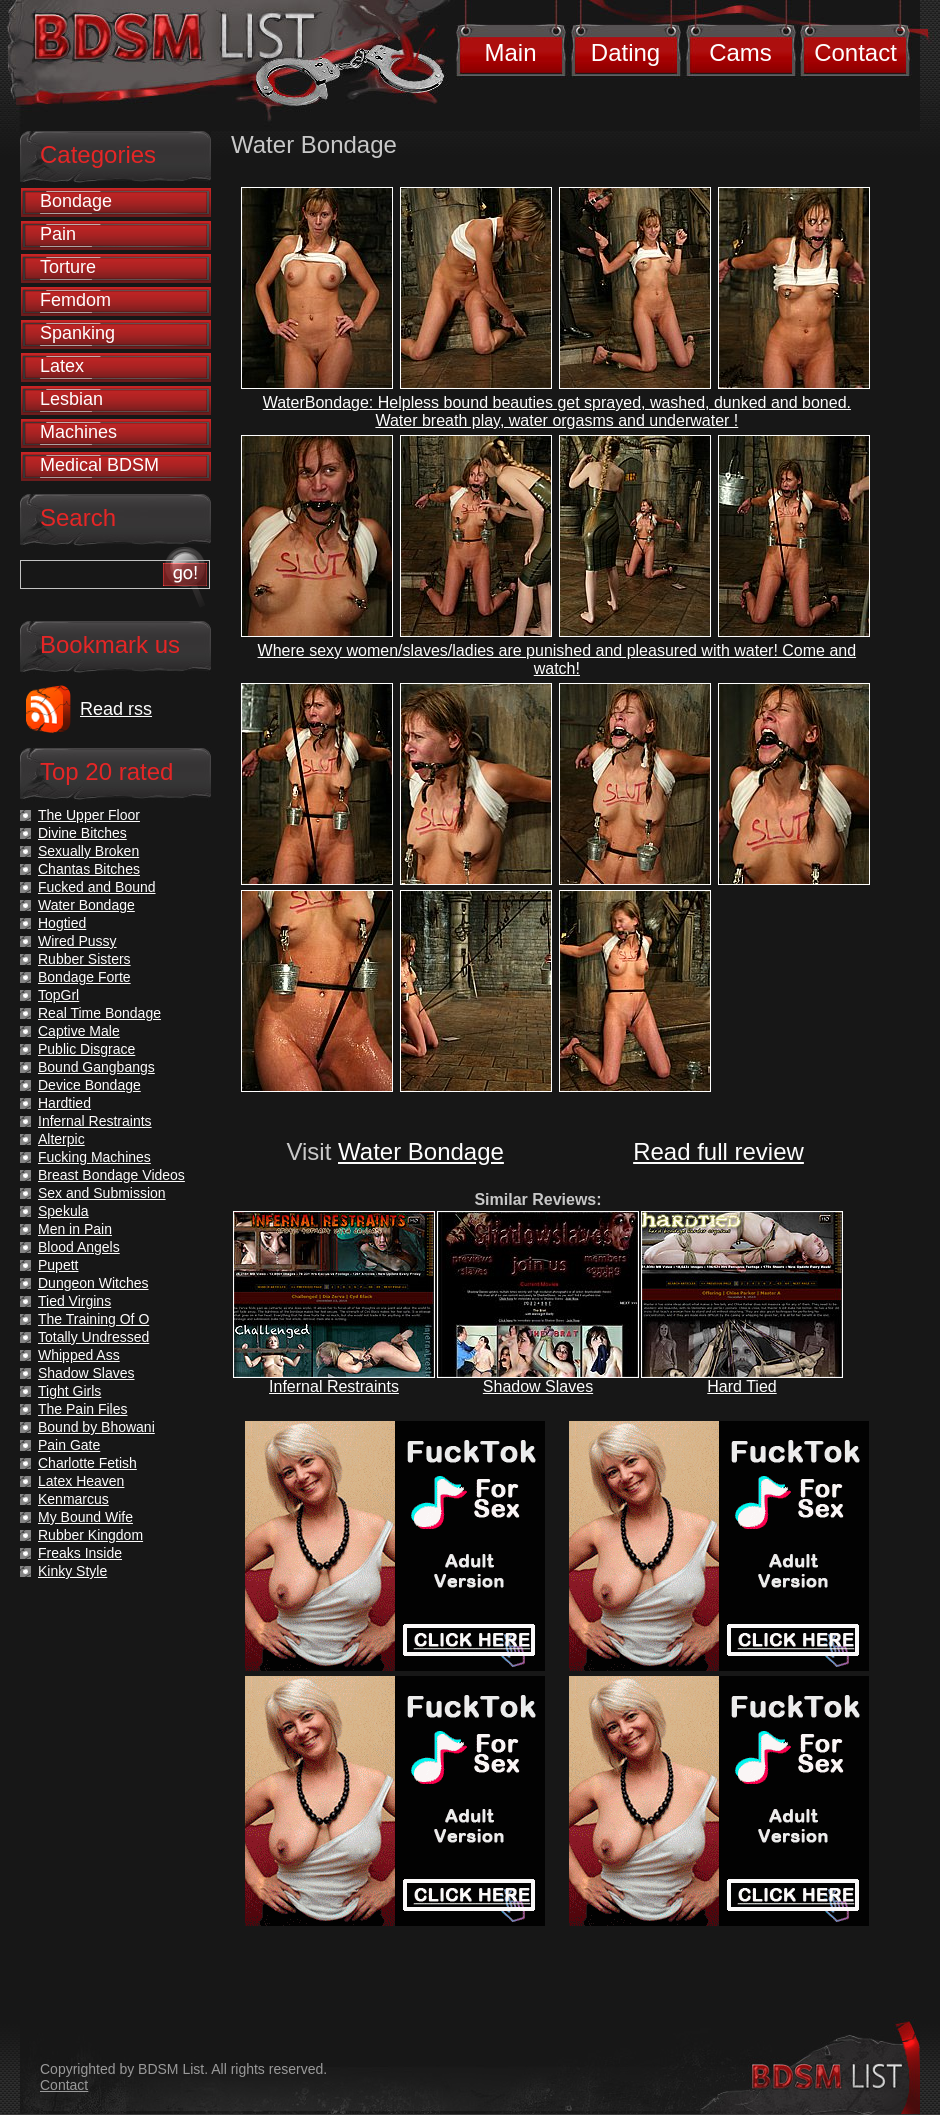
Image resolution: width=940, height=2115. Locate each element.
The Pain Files (82, 1409)
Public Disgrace (86, 1049)
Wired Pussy (77, 941)
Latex (62, 366)
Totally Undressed (93, 1337)
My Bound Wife (85, 1517)
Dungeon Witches (93, 1283)
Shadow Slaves (538, 1386)
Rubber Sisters (84, 959)
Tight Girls (69, 1391)
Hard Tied (741, 1386)
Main (510, 52)
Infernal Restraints (334, 1386)
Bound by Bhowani (96, 1427)
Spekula (63, 1211)
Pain (58, 234)
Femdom (75, 300)
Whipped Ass (79, 1355)
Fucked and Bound (97, 887)
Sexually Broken (88, 851)
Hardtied (64, 1103)
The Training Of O (93, 1319)
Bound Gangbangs (96, 1067)
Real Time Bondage (99, 1013)
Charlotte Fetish (87, 1463)
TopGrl (58, 995)
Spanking (77, 333)
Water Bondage (421, 1151)
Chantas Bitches (89, 869)
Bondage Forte (84, 977)
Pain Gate (69, 1445)
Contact (855, 52)
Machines (78, 432)
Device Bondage (89, 1085)
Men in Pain (75, 1229)
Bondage (76, 201)
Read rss (116, 709)
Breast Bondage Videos (111, 1175)
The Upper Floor (89, 815)
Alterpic (61, 1139)
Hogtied (62, 923)
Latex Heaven (81, 1481)
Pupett (58, 1265)
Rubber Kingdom (90, 1535)
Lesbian (71, 399)
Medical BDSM (99, 465)
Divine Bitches (82, 833)
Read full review (718, 1151)
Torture (68, 267)
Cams (740, 52)
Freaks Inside (80, 1553)
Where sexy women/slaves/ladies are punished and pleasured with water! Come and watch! (557, 659)
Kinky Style (72, 1571)
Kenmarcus (73, 1499)
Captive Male (79, 1031)
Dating (625, 52)
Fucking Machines (94, 1157)
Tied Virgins (74, 1301)
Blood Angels (79, 1247)
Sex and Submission (102, 1193)
